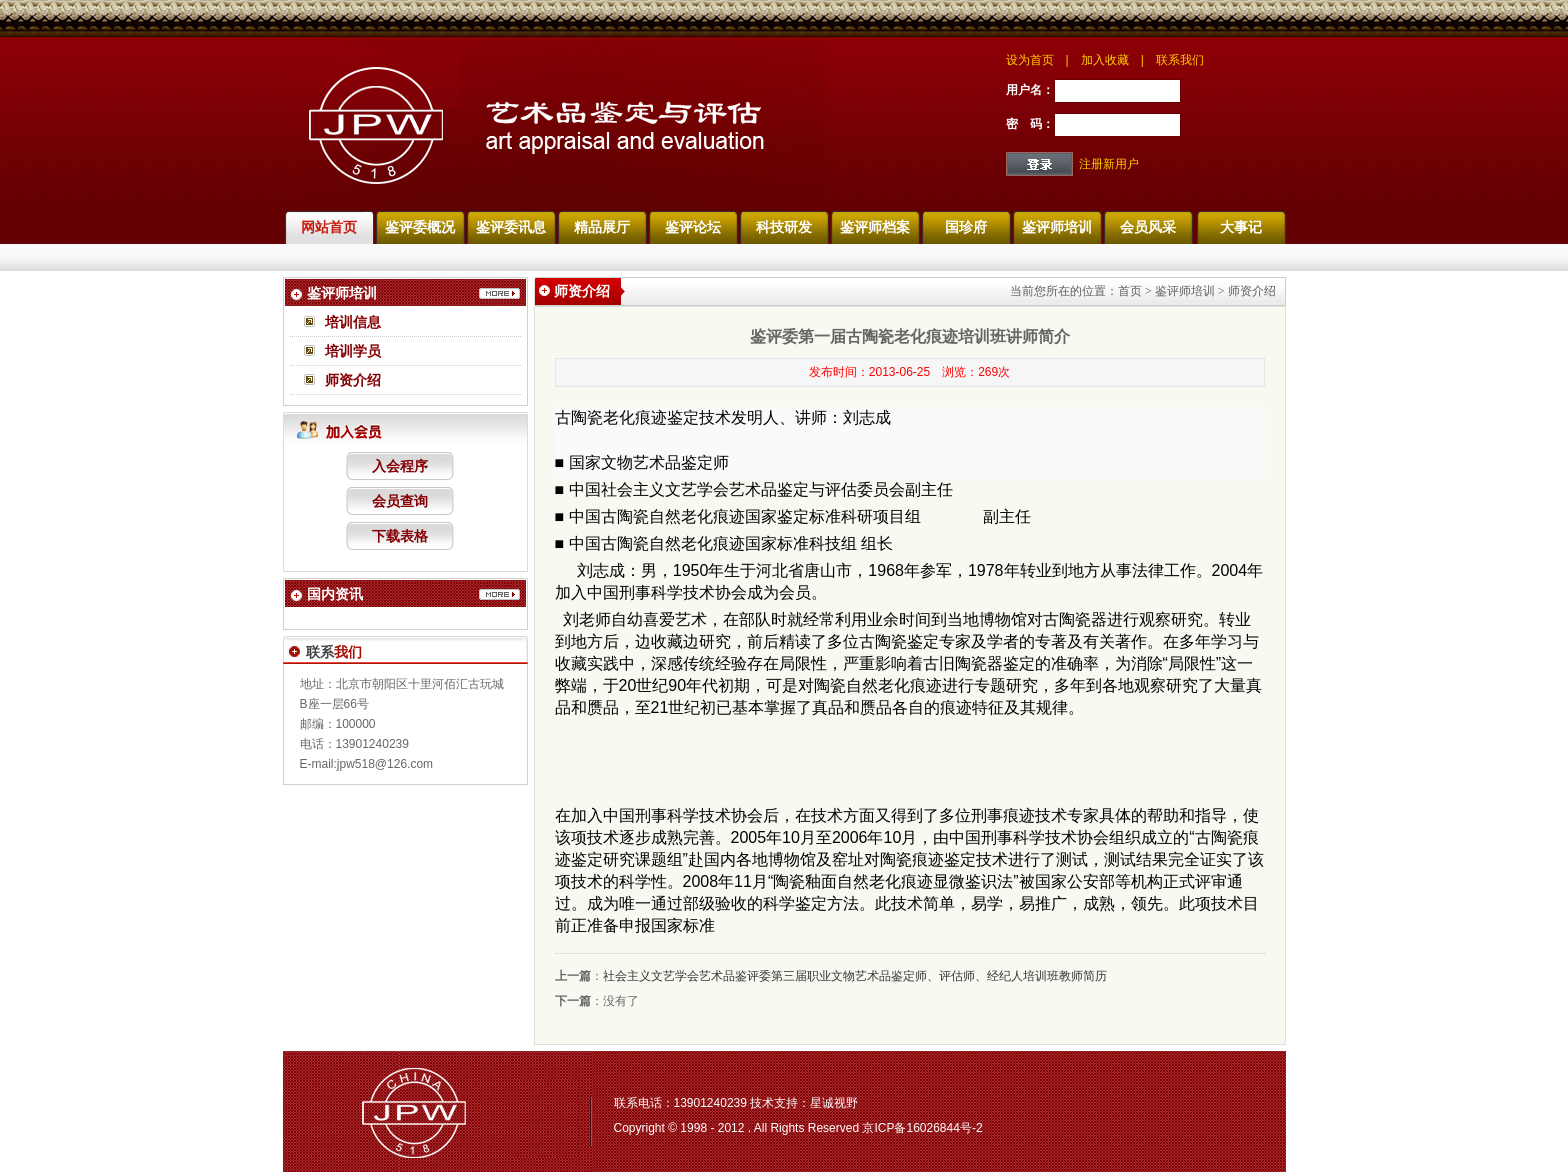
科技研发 (784, 227)
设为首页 (1030, 60)
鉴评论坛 (693, 227)
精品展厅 (602, 227)
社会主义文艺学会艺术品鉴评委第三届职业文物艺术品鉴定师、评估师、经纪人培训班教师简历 (855, 976)
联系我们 (1180, 60)
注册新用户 (1109, 164)
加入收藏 (1105, 60)
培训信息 (353, 322)
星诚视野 (834, 1103)
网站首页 (329, 227)
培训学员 (353, 351)
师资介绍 (353, 380)
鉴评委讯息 (511, 227)
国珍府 (966, 227)
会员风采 (1148, 227)
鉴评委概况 (420, 227)
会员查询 (400, 501)
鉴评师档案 (875, 227)
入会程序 (400, 466)
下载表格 (400, 536)
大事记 (1241, 227)
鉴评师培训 (1057, 227)
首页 (1130, 291)
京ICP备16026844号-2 (922, 1128)
